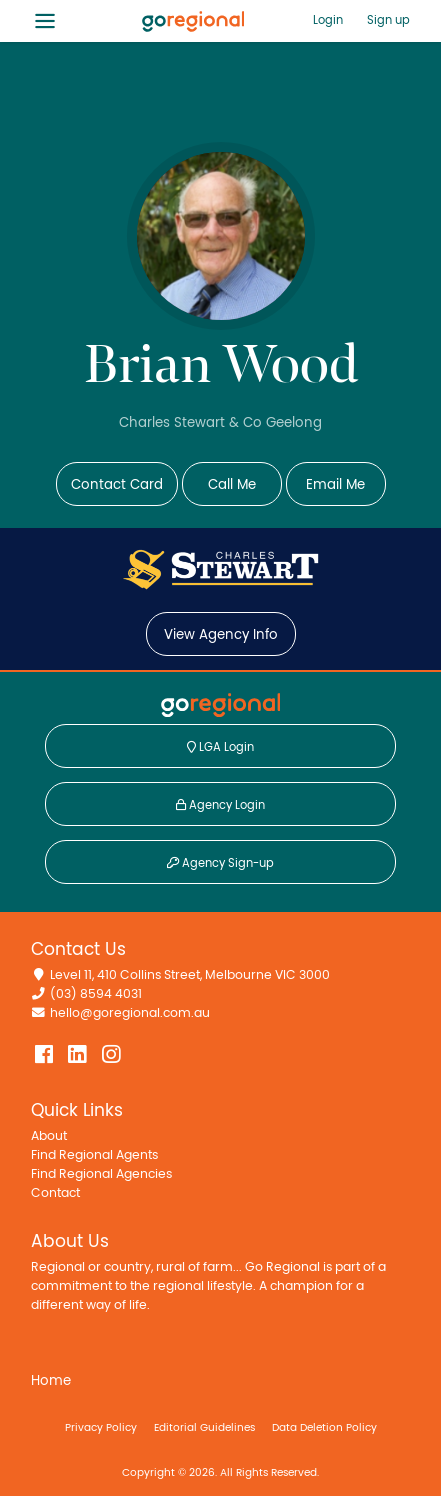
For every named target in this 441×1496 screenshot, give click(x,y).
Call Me (232, 485)
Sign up (388, 20)
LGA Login (220, 747)
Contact (55, 1193)
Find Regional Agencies (101, 1174)
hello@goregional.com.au (130, 1013)
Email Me (335, 485)
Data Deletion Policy (324, 1427)
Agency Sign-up (220, 863)
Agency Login (220, 805)
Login (328, 20)
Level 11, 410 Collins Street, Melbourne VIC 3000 (190, 975)
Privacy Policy (101, 1427)
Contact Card (117, 485)
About (49, 1136)
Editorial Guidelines (204, 1427)
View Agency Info (221, 635)
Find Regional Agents (94, 1155)
